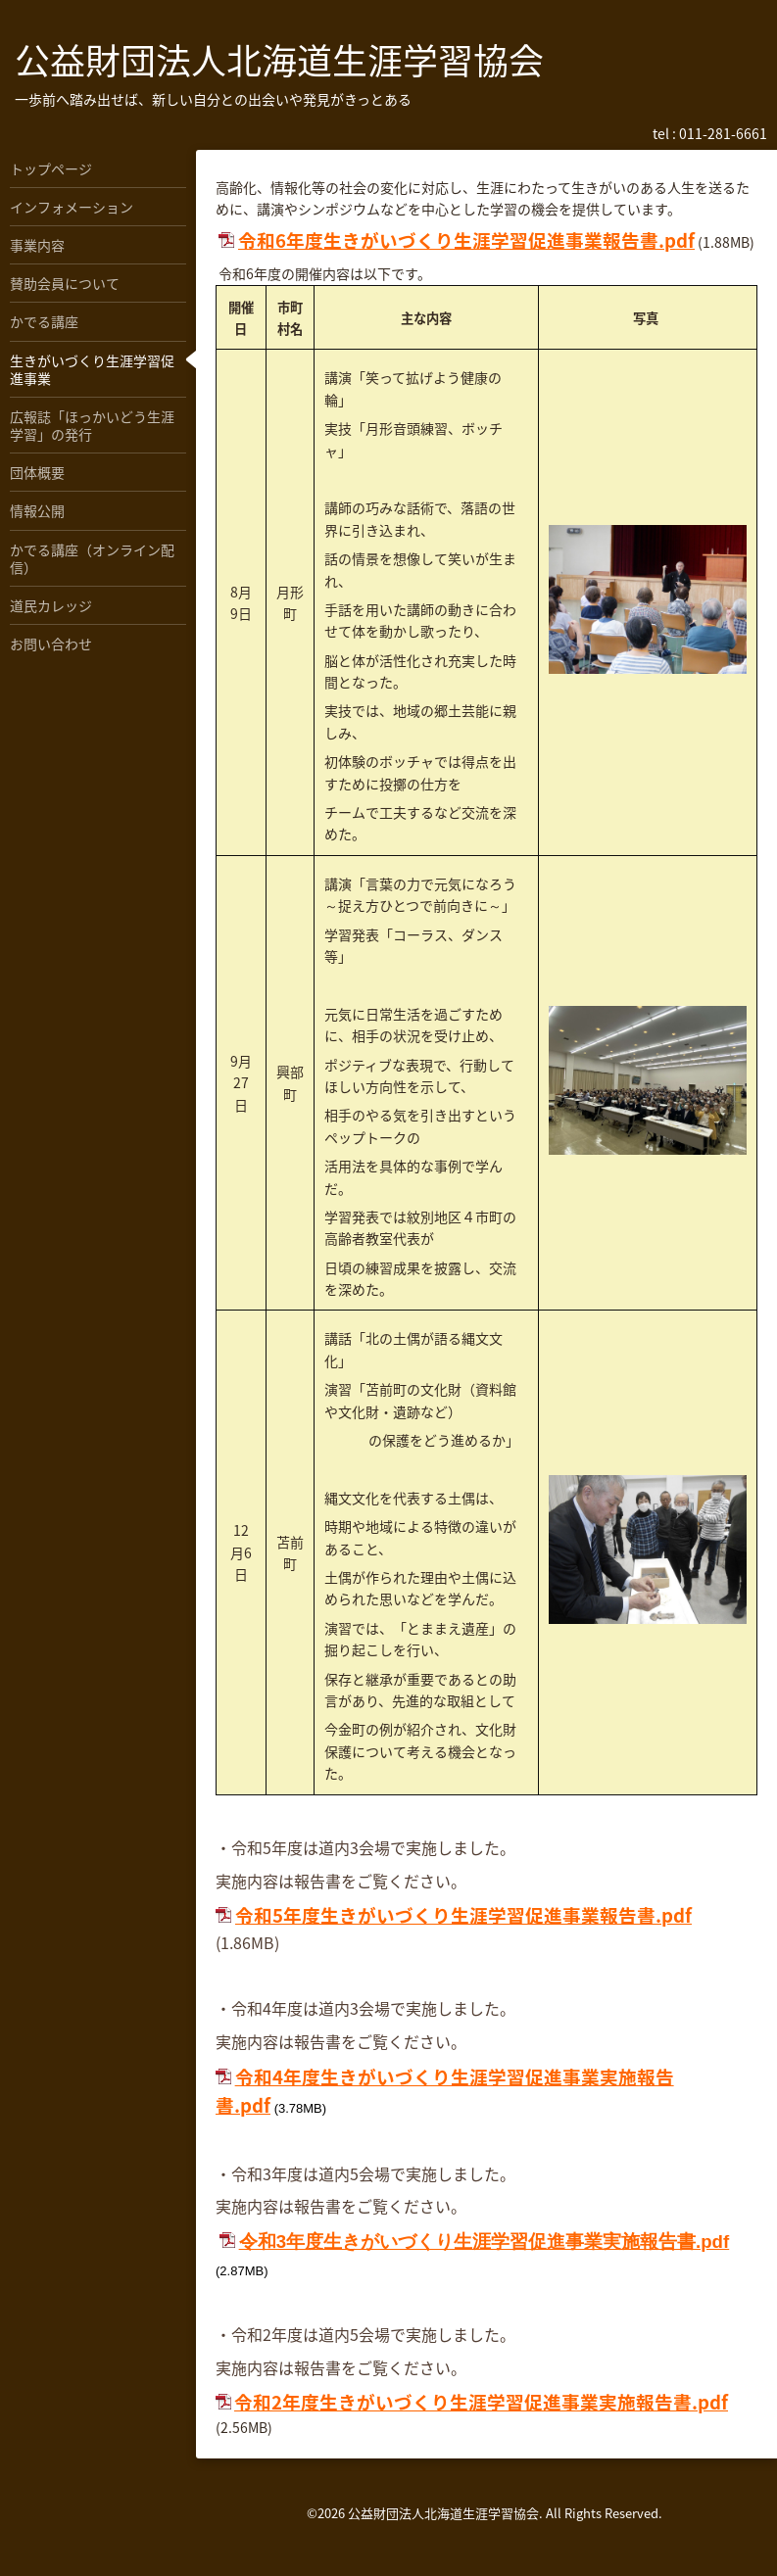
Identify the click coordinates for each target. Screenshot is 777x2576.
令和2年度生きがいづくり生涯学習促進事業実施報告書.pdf (481, 2401)
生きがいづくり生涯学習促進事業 (92, 369)
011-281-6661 (723, 133)
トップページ (51, 168)
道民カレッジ (51, 605)
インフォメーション (71, 206)
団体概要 (37, 472)
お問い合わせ (51, 643)
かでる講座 (44, 321)
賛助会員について (65, 283)
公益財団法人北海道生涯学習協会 (279, 59)
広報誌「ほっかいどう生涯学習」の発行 (92, 425)
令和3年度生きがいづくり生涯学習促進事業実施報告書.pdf (484, 2241)
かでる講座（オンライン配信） (92, 558)
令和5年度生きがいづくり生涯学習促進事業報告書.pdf (463, 1915)
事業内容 (37, 245)
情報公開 (37, 510)
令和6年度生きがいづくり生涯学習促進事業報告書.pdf (466, 240)
